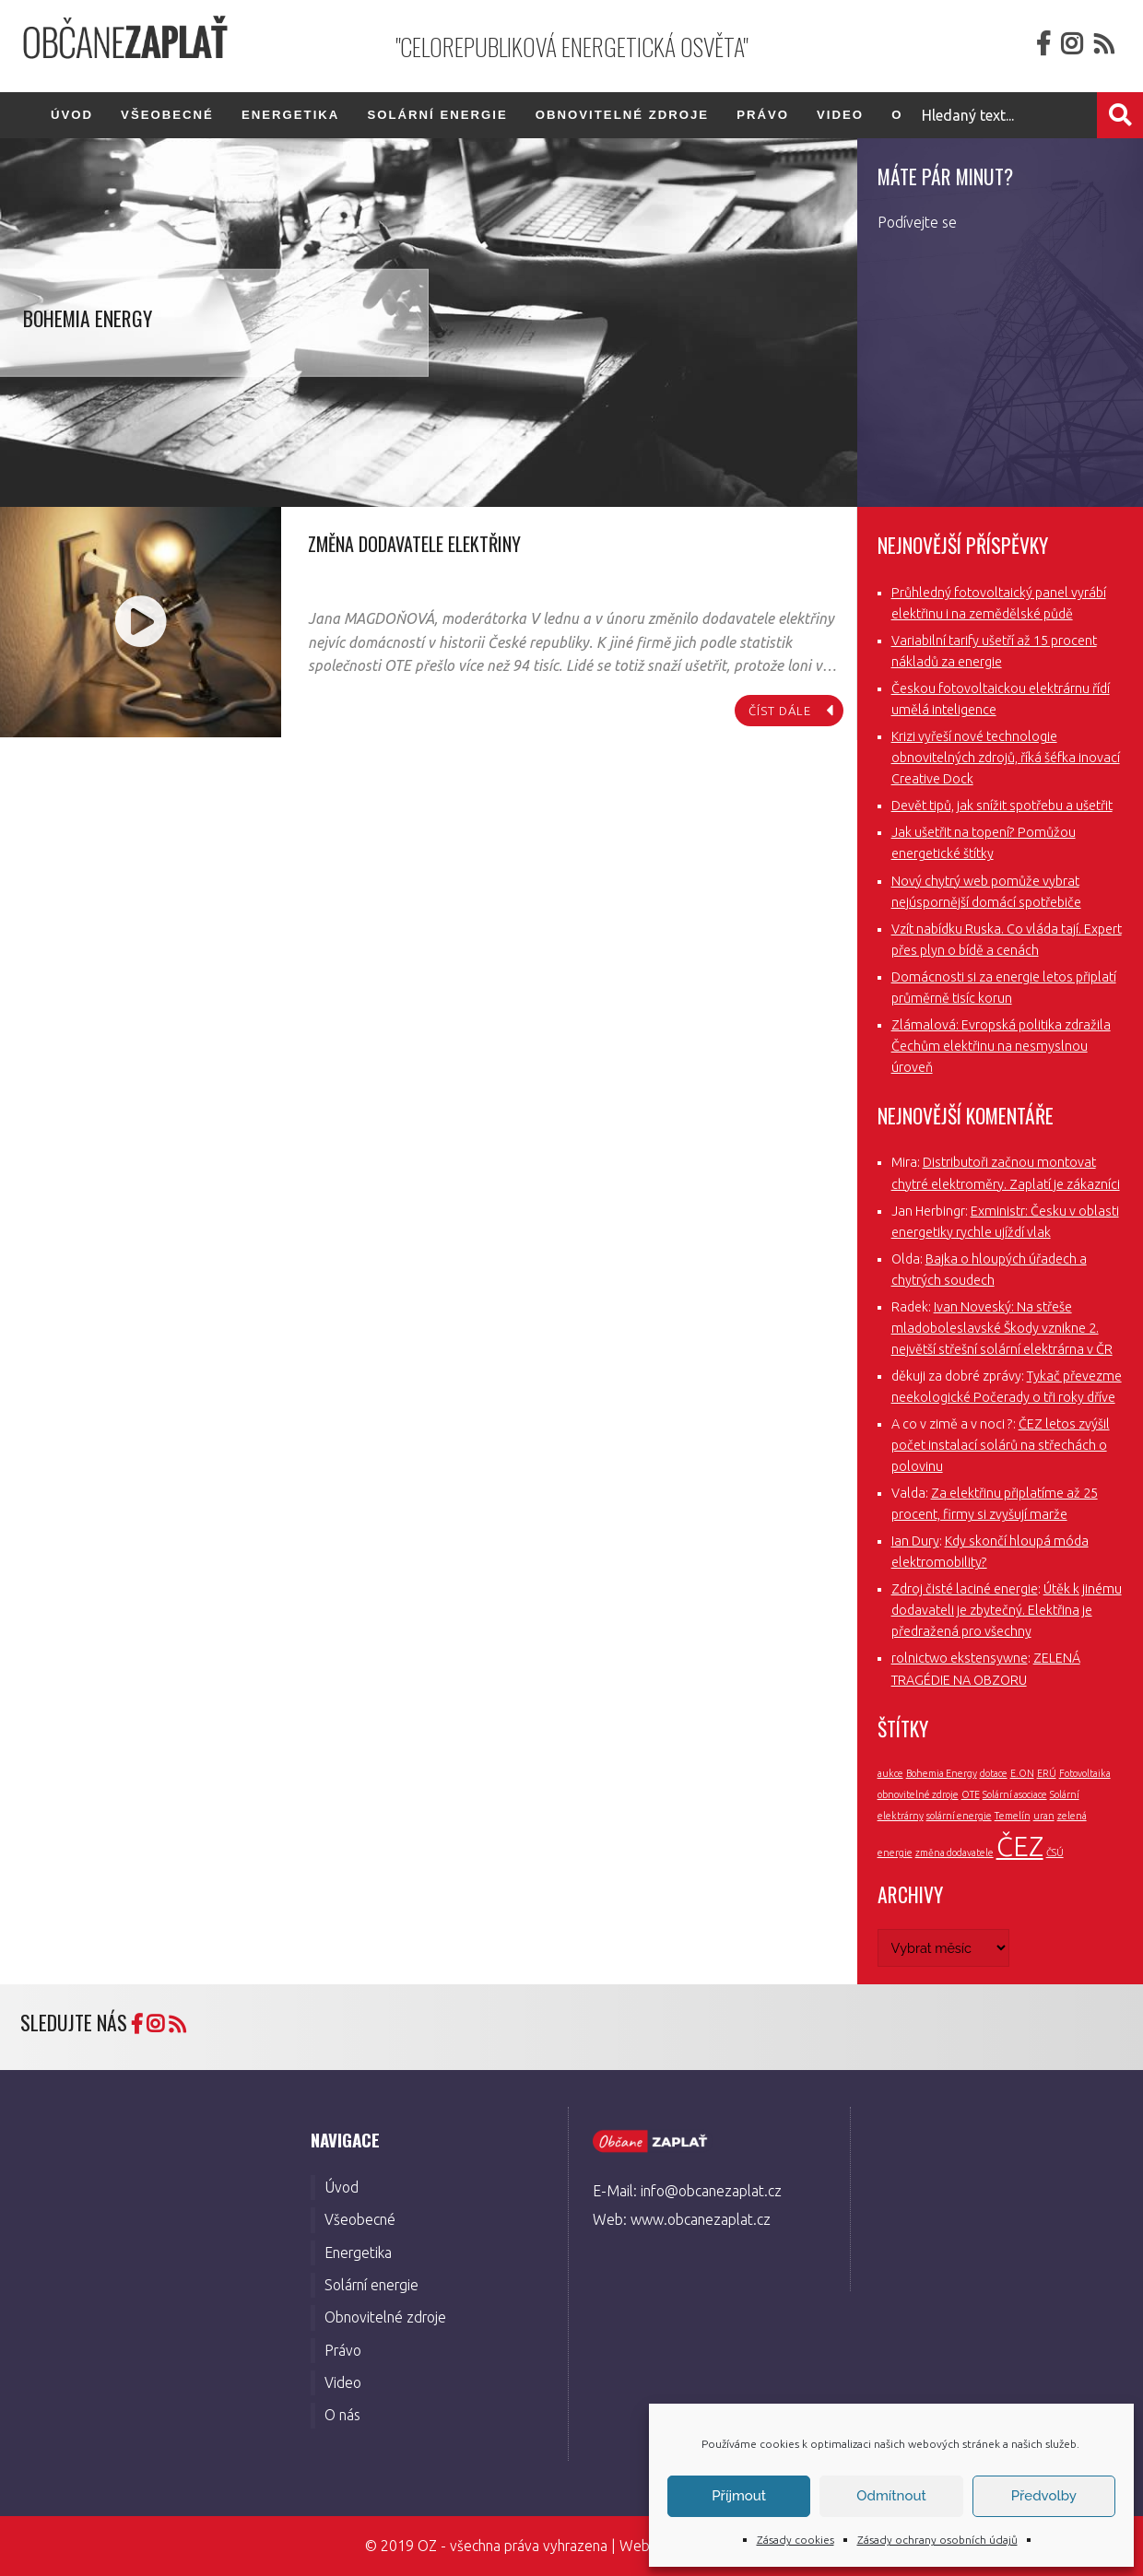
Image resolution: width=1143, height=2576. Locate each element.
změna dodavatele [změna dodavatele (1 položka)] (954, 1852)
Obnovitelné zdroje (622, 115)
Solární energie (437, 115)
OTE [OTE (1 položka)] (970, 1794)
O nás (342, 2414)
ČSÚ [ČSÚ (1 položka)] (1055, 1852)
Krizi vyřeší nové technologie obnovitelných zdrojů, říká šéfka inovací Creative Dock (1005, 757)
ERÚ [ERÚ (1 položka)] (1046, 1773)
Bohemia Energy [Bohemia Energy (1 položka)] (941, 1773)
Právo (762, 115)
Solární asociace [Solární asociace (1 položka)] (1015, 1794)
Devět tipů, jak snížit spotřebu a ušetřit (1002, 805)
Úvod (72, 115)
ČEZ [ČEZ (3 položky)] (1019, 1846)
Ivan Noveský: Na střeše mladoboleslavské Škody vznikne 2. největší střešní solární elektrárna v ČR (1002, 1328)
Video (840, 115)
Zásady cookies (795, 2540)
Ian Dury (915, 1541)
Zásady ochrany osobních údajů (937, 2540)
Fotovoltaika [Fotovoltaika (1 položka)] (1085, 1773)
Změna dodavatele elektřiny (414, 544)
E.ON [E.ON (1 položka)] (1022, 1773)
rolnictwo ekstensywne (959, 1658)
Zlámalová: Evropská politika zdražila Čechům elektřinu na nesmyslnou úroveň (1001, 1046)
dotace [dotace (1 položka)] (993, 1773)
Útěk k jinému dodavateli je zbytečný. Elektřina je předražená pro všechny (1006, 1610)
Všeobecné (167, 115)
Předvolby (1044, 2496)
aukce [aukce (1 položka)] (890, 1773)
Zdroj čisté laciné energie (964, 1589)
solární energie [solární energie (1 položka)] (959, 1815)
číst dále (779, 710)
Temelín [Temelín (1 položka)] (1013, 1815)
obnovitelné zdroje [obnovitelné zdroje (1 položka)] (918, 1794)
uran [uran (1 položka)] (1044, 1815)
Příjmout (739, 2496)
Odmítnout (890, 2496)
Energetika (290, 115)
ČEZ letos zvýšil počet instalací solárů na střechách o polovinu (1000, 1445)
